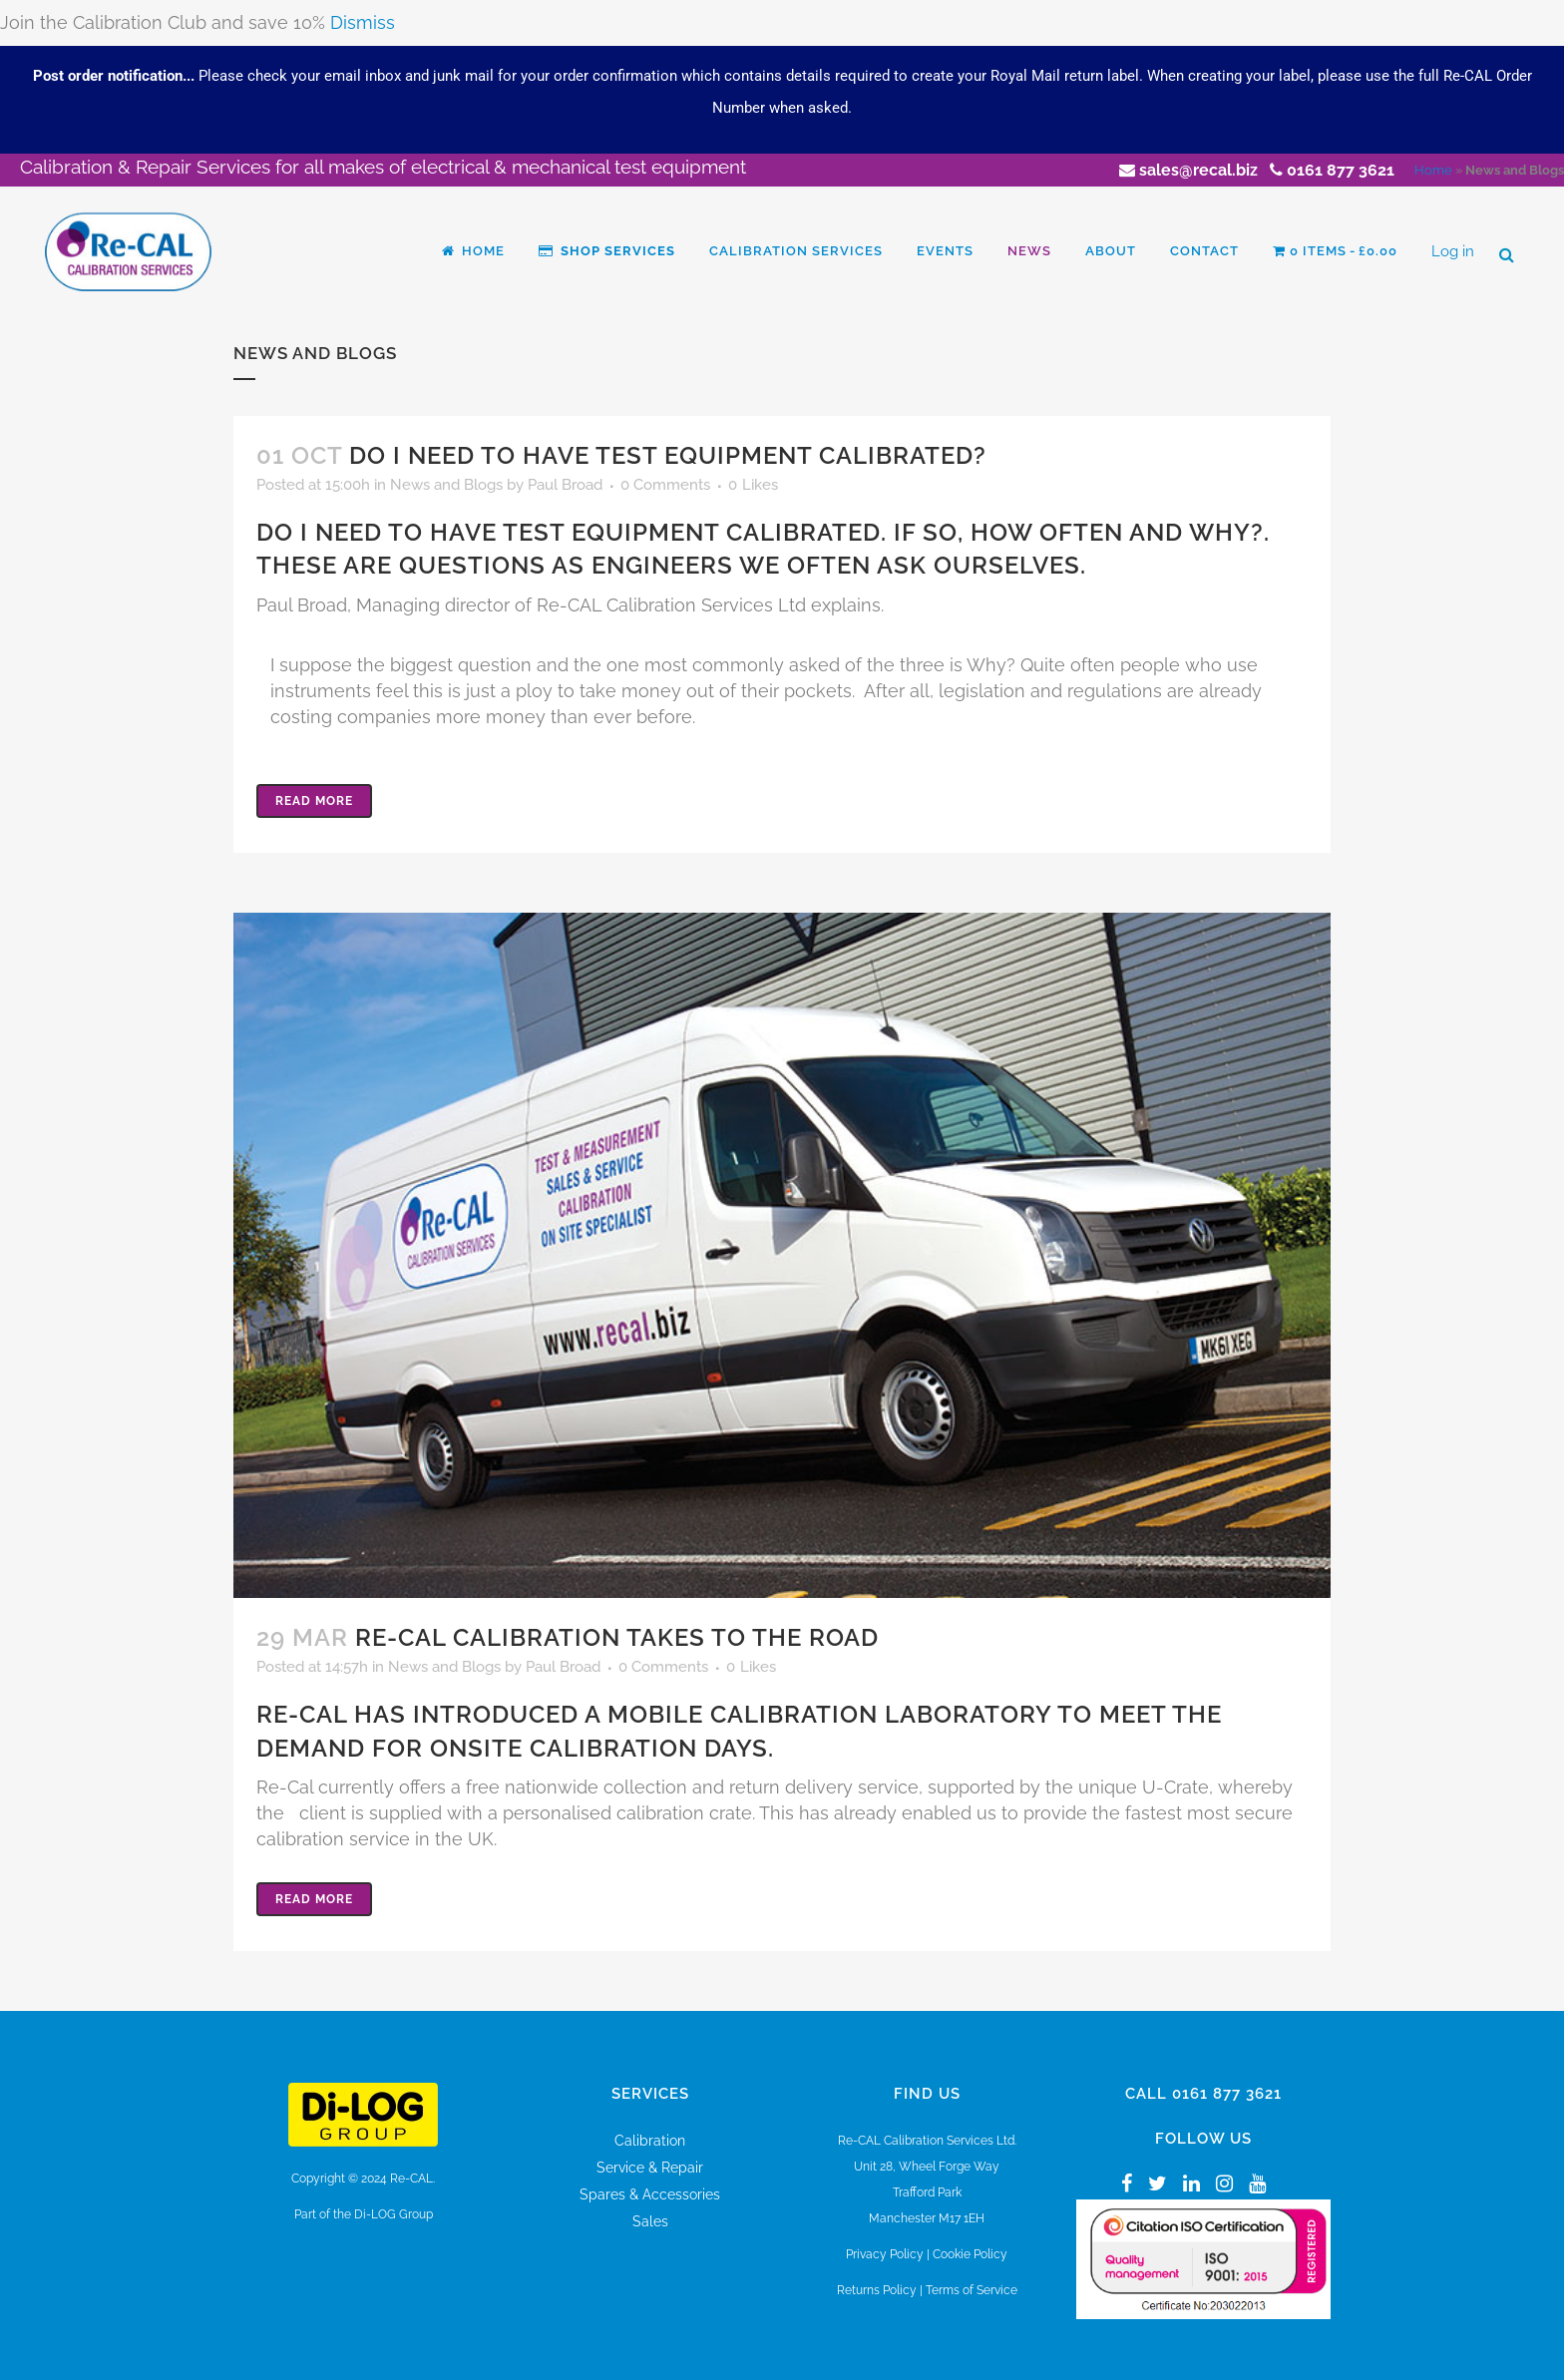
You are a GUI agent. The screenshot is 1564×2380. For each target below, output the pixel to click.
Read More (314, 801)
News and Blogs (446, 485)
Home (1433, 170)
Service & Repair (649, 2168)
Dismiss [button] (362, 22)
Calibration (649, 2141)
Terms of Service (971, 2290)
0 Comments (665, 485)
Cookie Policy (970, 2254)
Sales (650, 2221)
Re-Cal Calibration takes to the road (617, 1637)
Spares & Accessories (650, 2194)
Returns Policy (877, 2290)
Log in (1452, 251)
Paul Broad (565, 485)
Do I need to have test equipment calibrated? (667, 455)
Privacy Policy (885, 2254)
